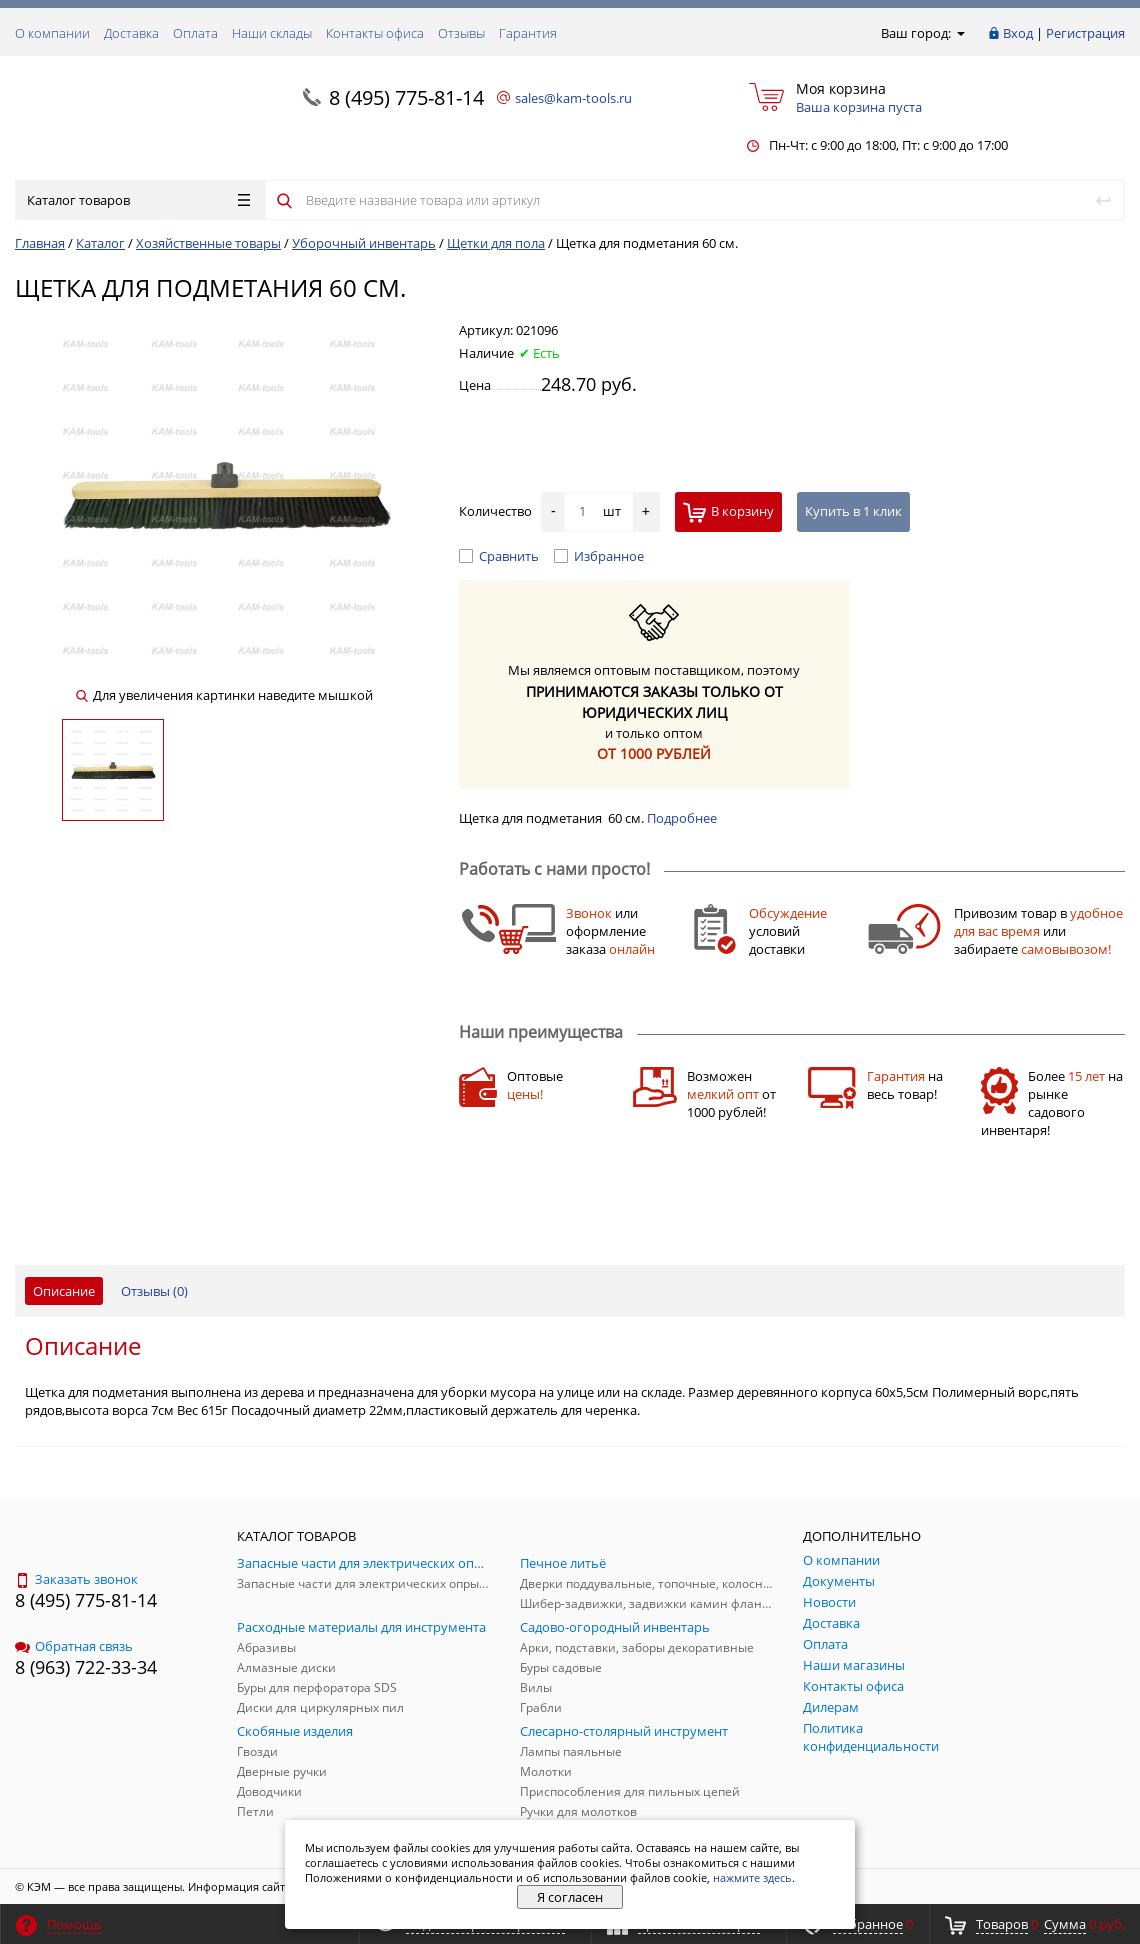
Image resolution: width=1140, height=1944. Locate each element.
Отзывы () (154, 1291)
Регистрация (1085, 33)
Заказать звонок (76, 1579)
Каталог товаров (138, 200)
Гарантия (528, 33)
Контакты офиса (375, 33)
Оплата (195, 33)
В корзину (728, 512)
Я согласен (570, 1897)
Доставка (131, 33)
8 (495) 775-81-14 (406, 97)
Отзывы (461, 33)
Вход (1018, 33)
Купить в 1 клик (853, 511)
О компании (52, 33)
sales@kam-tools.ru (573, 98)
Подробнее (682, 818)
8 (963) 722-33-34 (86, 1667)
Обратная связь (74, 1646)
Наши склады (272, 33)
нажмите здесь (752, 1877)
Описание (64, 1291)
